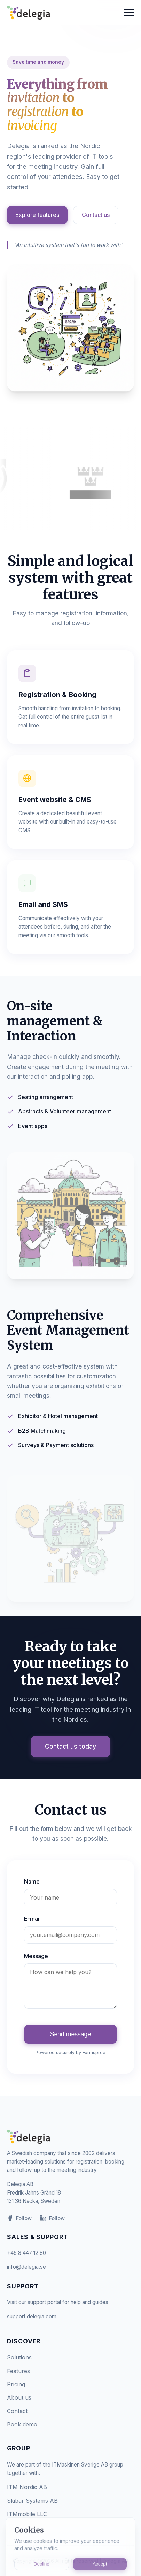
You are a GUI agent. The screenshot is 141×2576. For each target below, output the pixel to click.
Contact (17, 2411)
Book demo (22, 2424)
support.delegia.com (31, 2316)
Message (36, 1956)
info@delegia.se (26, 2267)
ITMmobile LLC (27, 2513)
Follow (19, 2218)
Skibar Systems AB (32, 2500)
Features (18, 2370)
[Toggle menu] (129, 12)
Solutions (19, 2357)
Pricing (16, 2384)
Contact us (96, 214)
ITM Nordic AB (27, 2487)
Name (32, 1881)
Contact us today (70, 1746)
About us (19, 2397)
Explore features (37, 214)
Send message (70, 2034)
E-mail (32, 1918)
